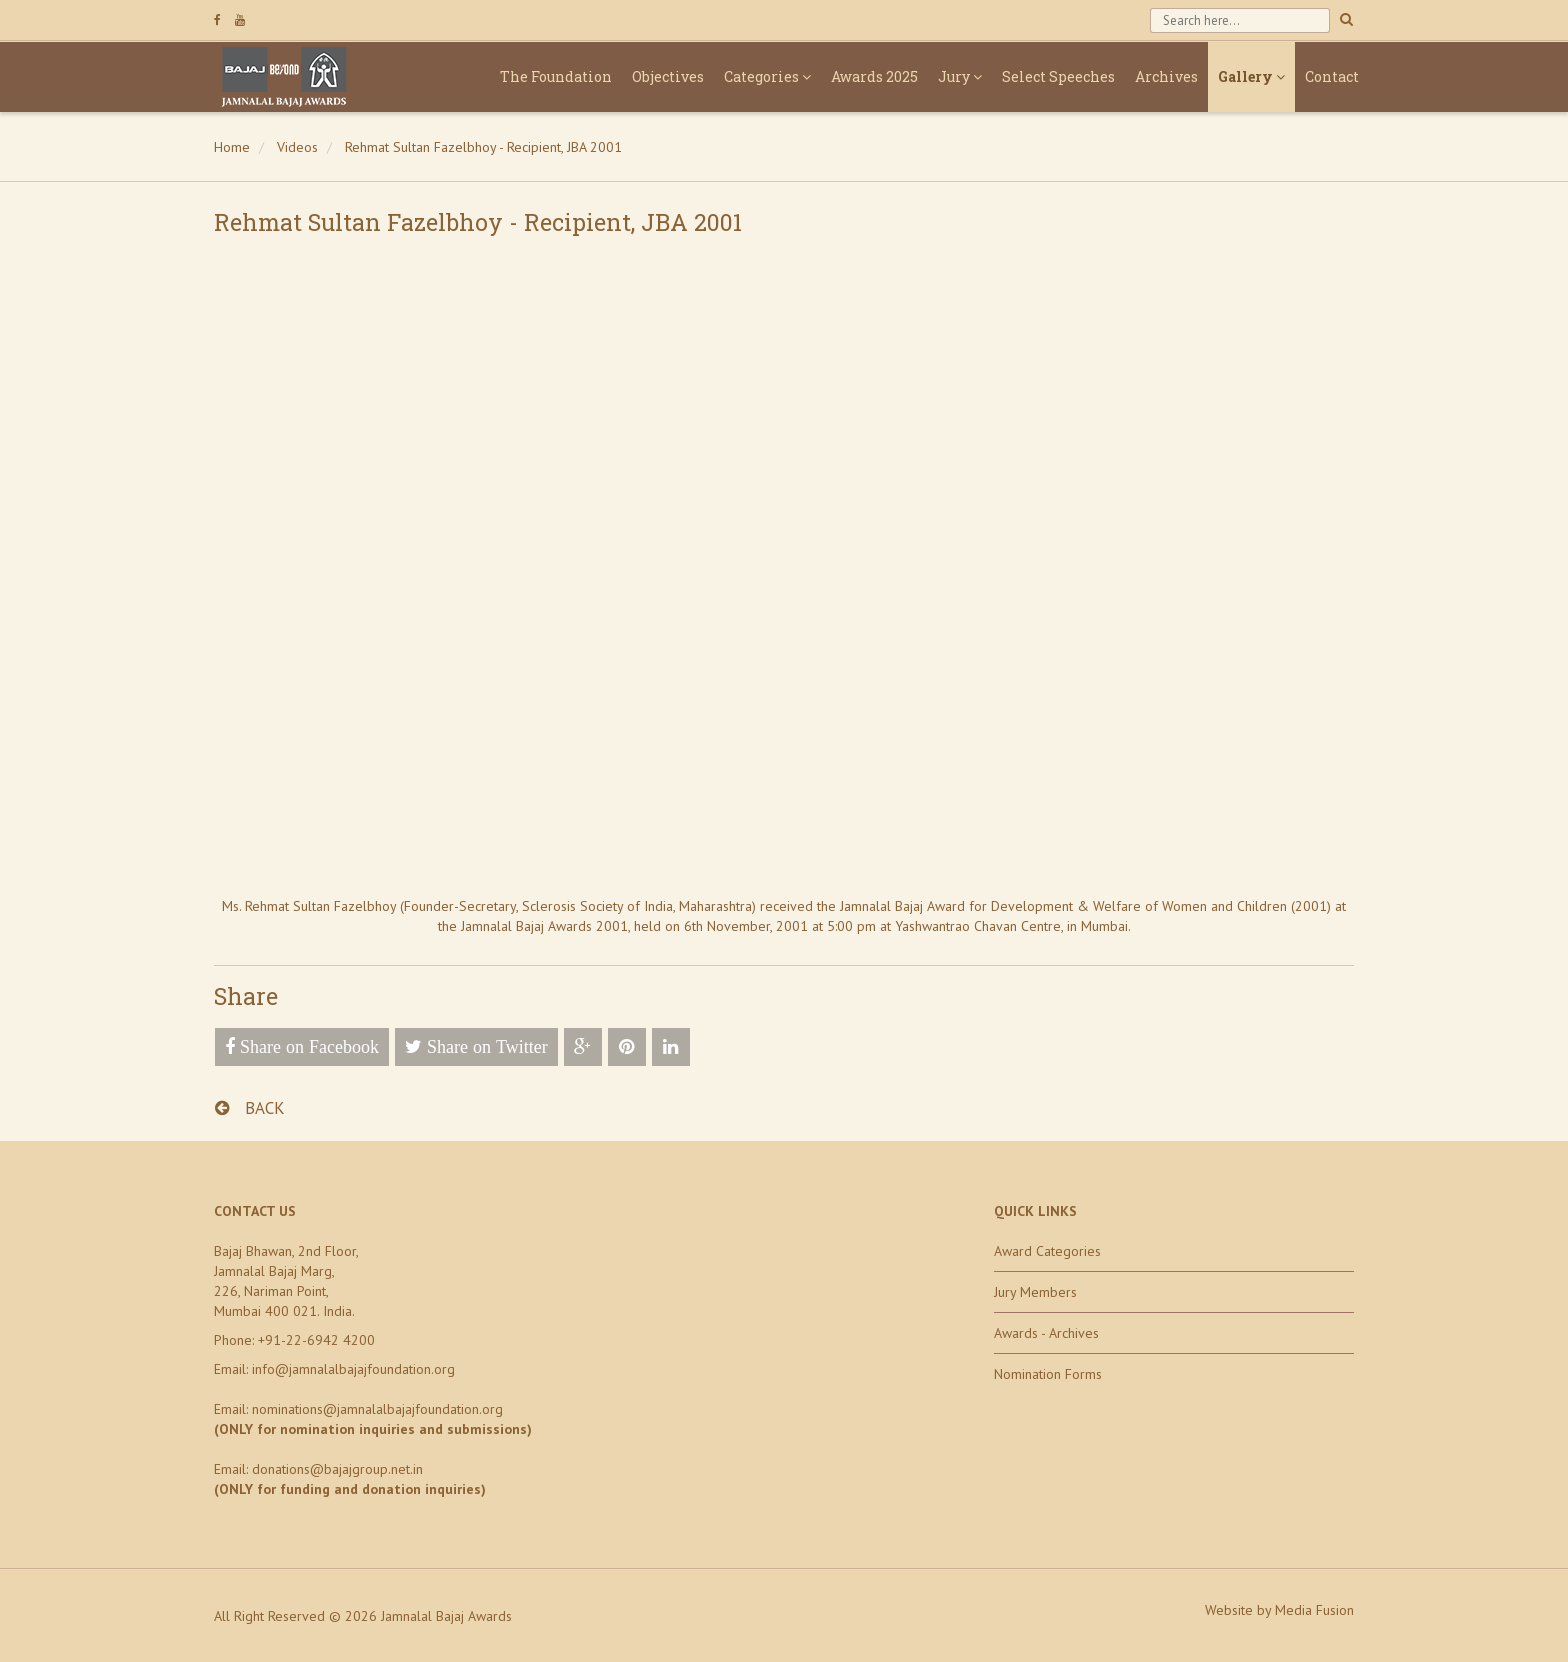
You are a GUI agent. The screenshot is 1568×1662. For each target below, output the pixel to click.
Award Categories (1047, 1251)
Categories (767, 76)
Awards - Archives (1046, 1333)
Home (232, 147)
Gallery (1251, 76)
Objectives (668, 76)
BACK (250, 1108)
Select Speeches (1058, 76)
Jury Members (1035, 1292)
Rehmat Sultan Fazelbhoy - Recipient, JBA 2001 (483, 147)
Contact (1332, 76)
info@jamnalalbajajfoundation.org (353, 1369)
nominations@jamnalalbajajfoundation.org (377, 1409)
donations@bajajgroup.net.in (337, 1469)
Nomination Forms (1048, 1374)
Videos (297, 147)
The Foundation (556, 76)
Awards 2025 (874, 76)
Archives (1166, 76)
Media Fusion (1314, 1610)
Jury (960, 76)
